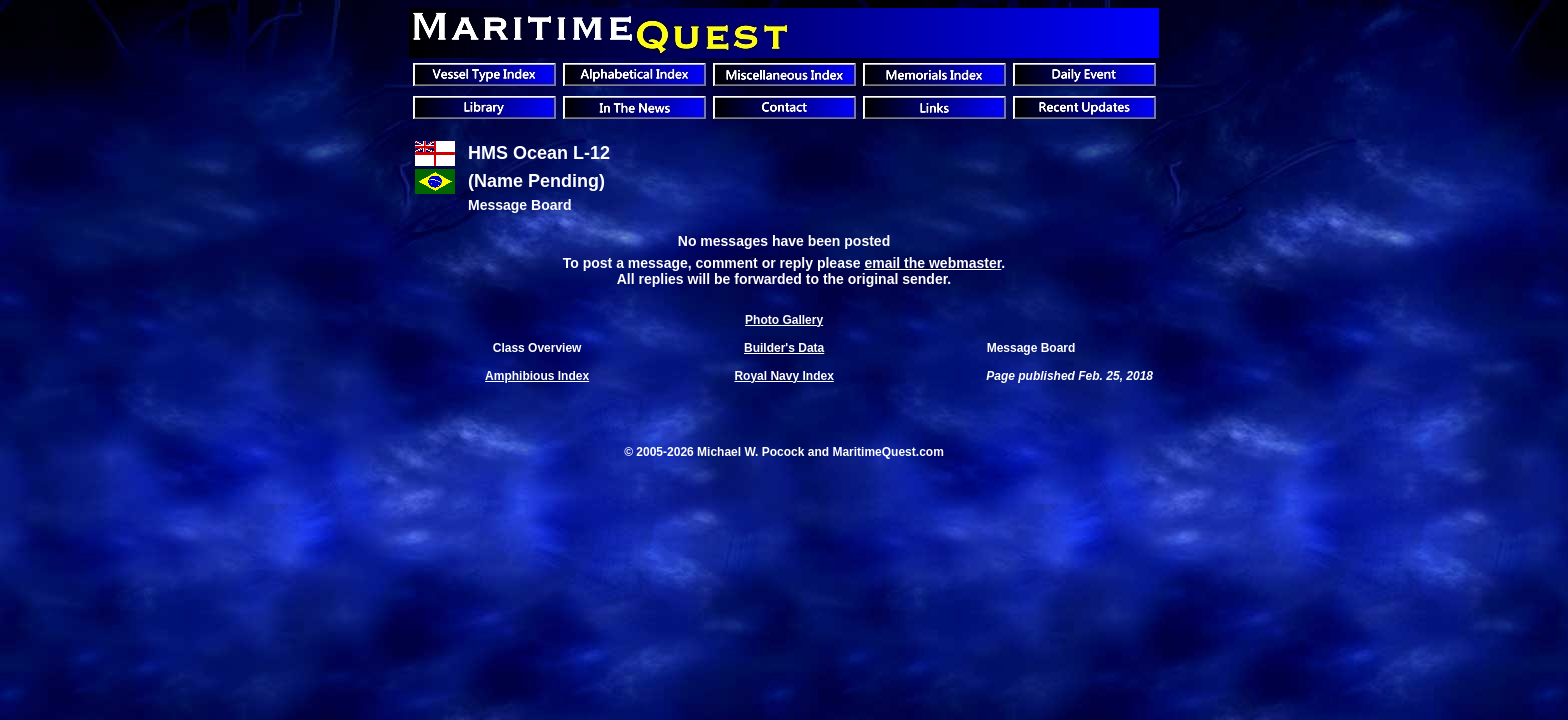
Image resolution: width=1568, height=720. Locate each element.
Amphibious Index (537, 376)
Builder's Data (784, 348)
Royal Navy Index (783, 376)
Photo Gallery (784, 320)
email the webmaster (932, 263)
